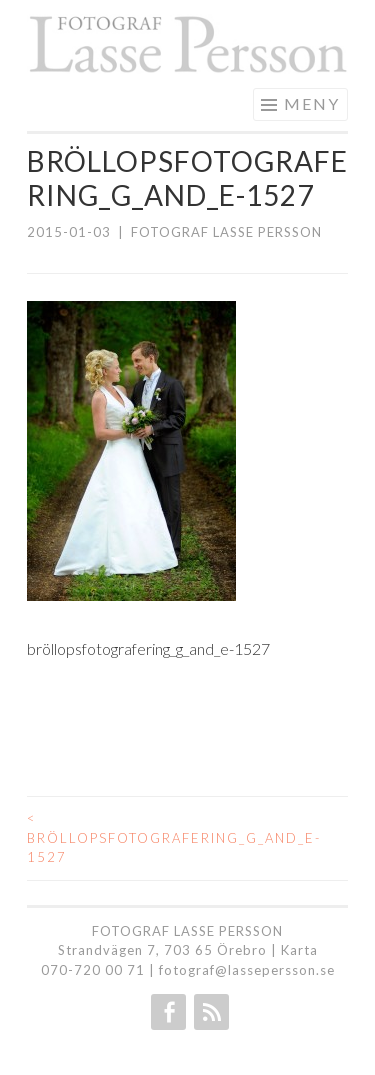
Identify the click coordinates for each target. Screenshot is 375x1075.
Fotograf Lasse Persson (226, 232)
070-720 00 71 (93, 970)
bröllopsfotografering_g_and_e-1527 (107, 837)
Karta (299, 950)
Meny (312, 103)
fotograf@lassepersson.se (247, 970)
